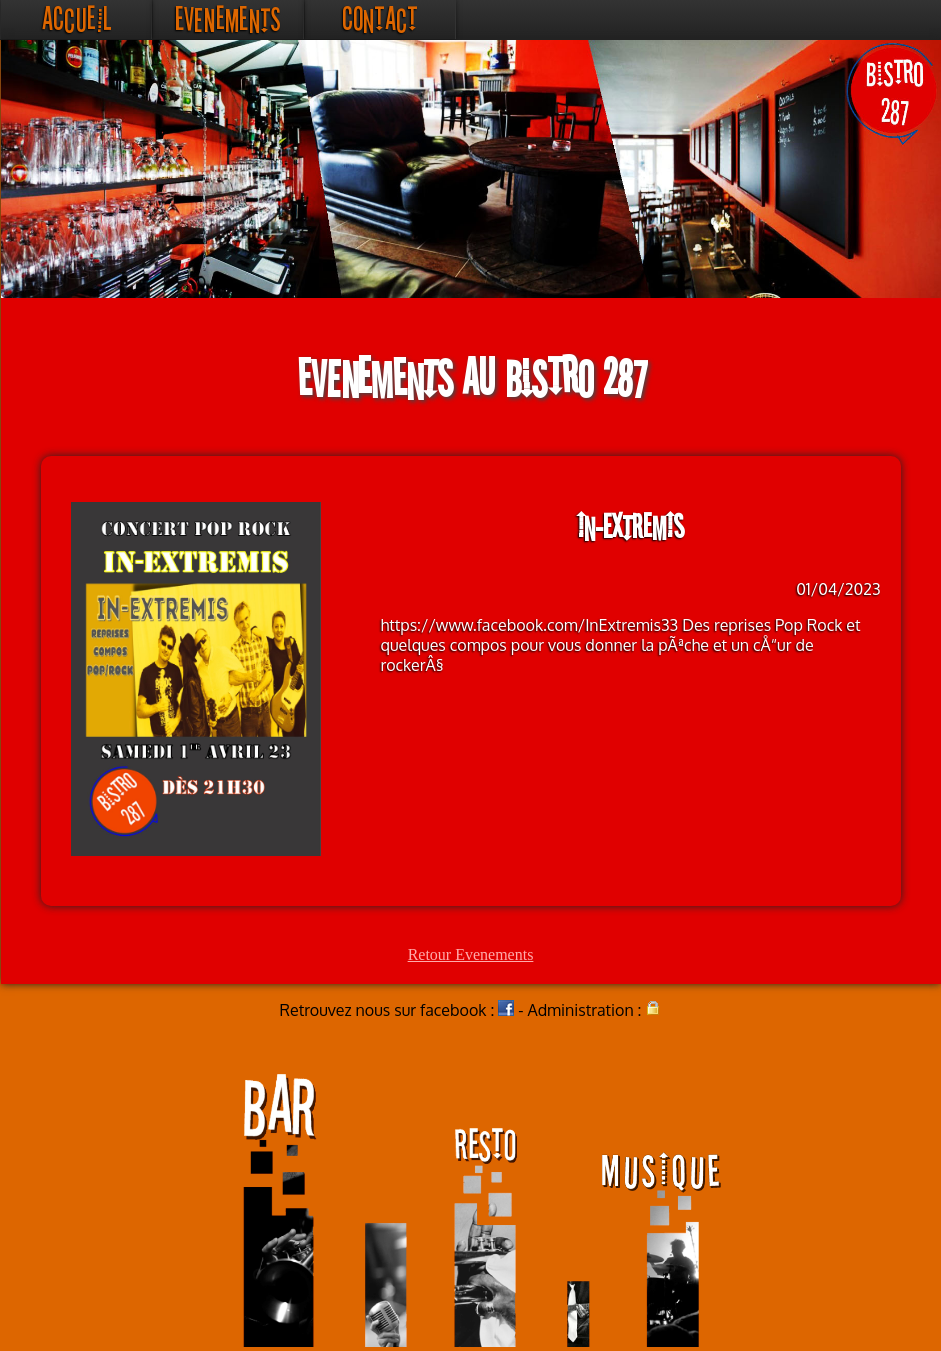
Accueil (76, 19)
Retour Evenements (471, 954)
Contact (380, 19)
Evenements (228, 19)
